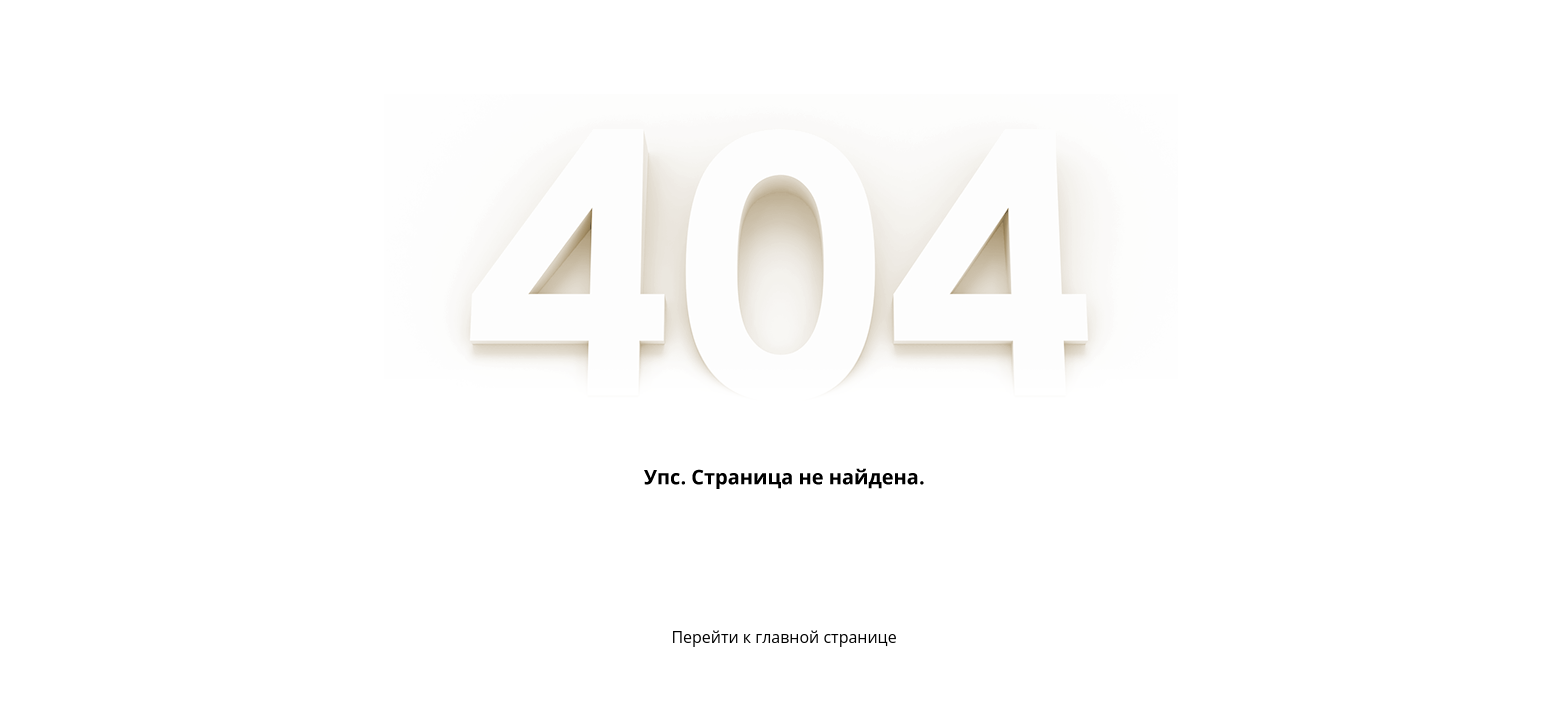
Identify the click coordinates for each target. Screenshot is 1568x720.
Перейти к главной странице (783, 637)
